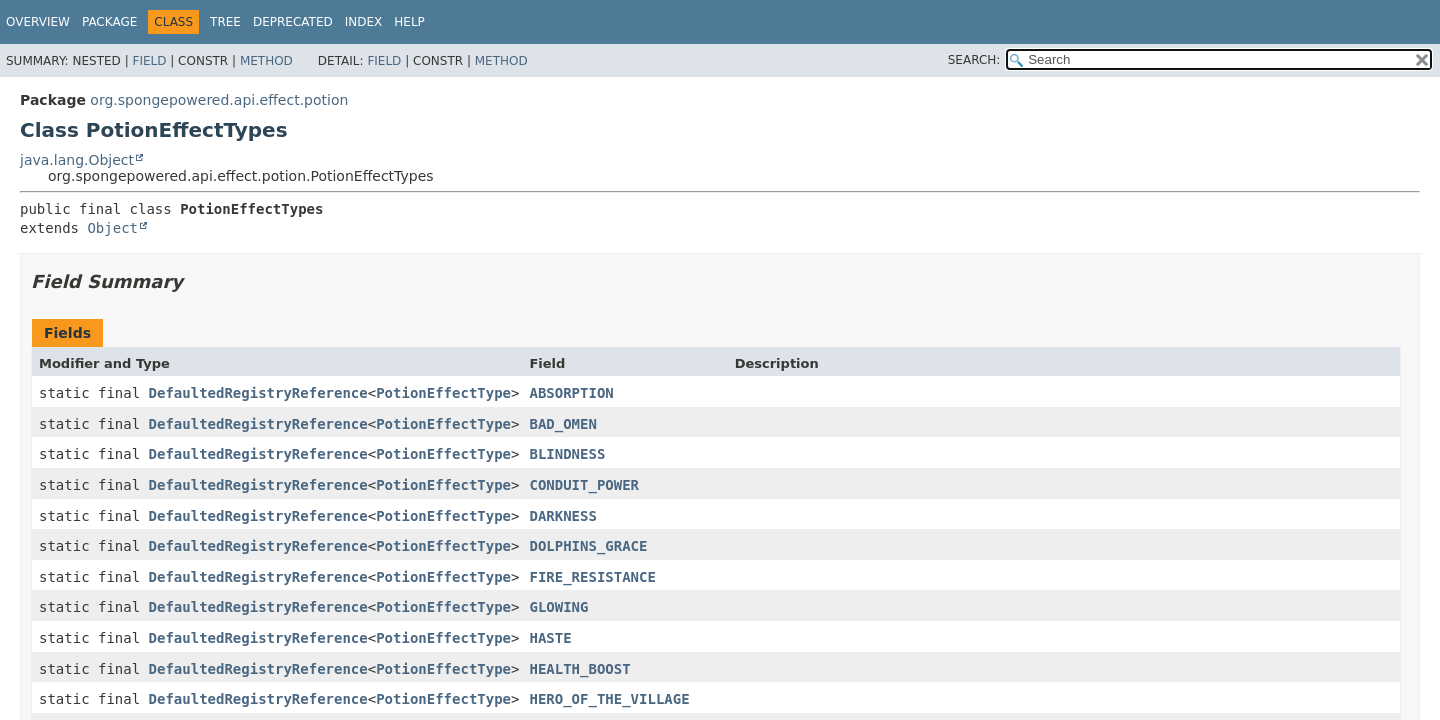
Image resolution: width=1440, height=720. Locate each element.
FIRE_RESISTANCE (592, 577)
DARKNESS (562, 516)
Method (266, 61)
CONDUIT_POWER (584, 485)
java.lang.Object (77, 160)
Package (109, 22)
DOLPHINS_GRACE (588, 546)
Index (364, 22)
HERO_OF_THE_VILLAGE (609, 699)
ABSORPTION (571, 393)
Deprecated (293, 22)
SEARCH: (974, 60)
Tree (225, 22)
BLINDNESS (567, 454)
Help (409, 22)
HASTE (550, 638)
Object (112, 228)
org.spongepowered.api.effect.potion (219, 100)
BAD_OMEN (562, 424)
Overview (38, 22)
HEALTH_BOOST (579, 669)
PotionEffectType (443, 393)
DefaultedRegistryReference (258, 393)
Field (149, 61)
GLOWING (558, 607)
